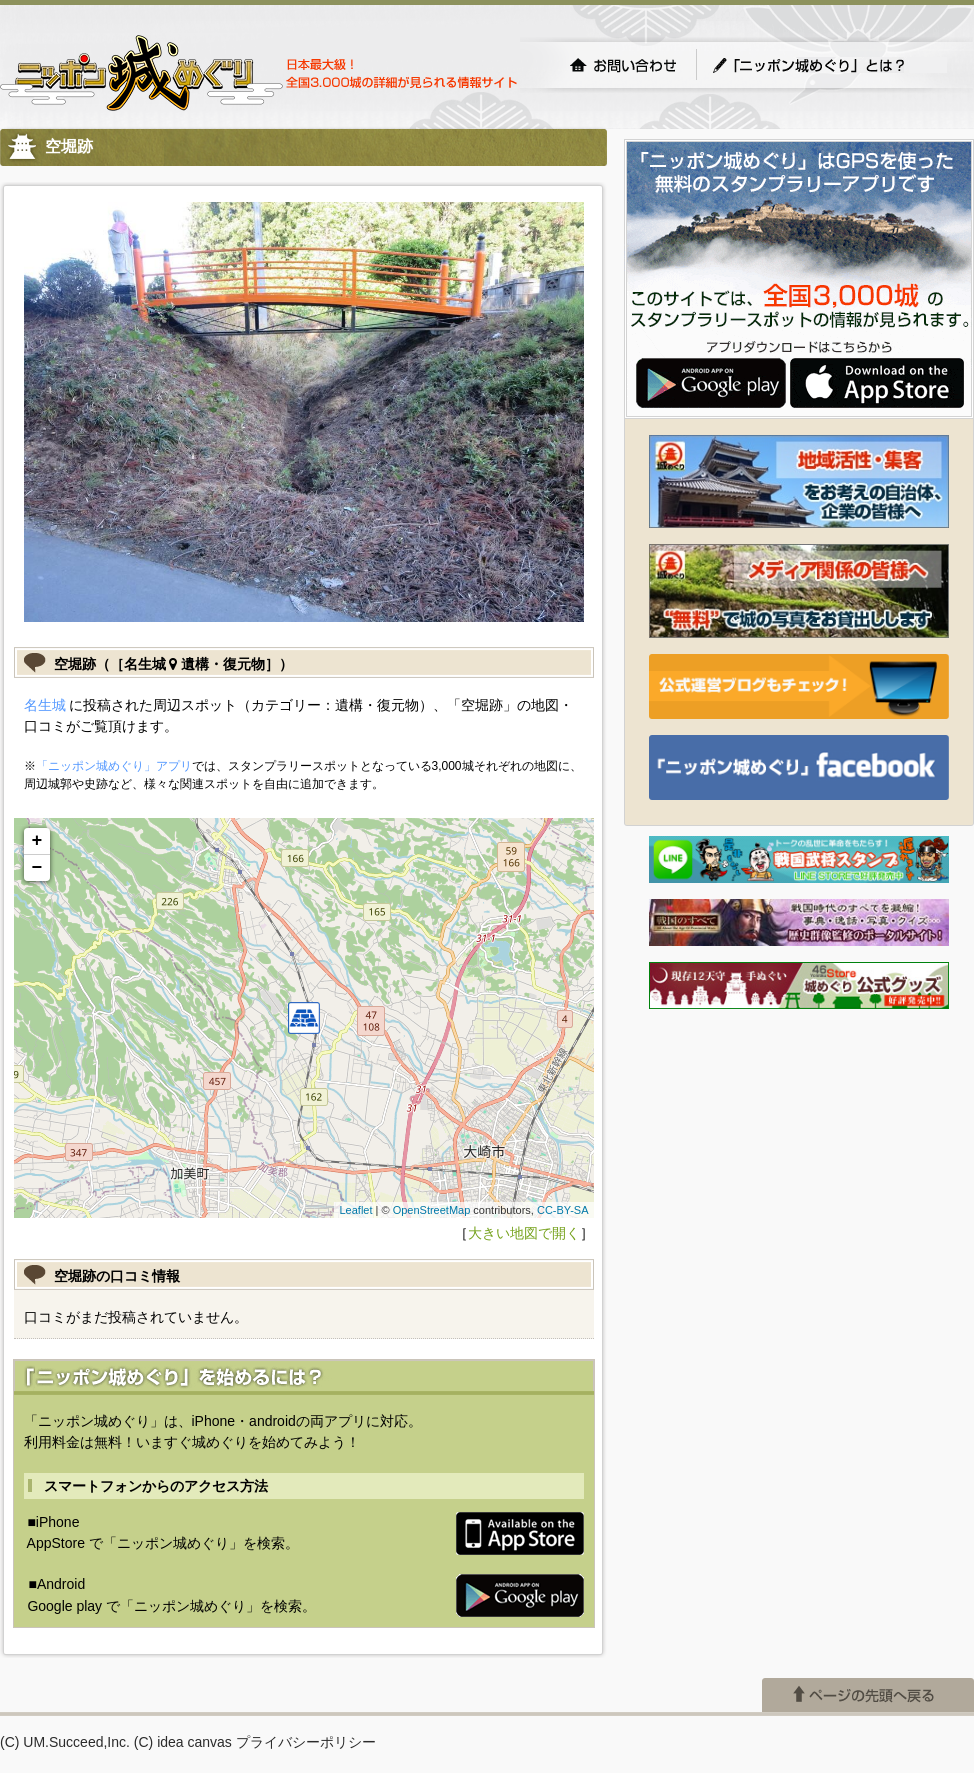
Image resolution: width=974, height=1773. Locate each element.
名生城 (45, 705)
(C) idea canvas (183, 1742)
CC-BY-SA (563, 1210)
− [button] (37, 868)
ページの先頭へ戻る (868, 1695)
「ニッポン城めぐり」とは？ (829, 65)
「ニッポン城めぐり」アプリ (114, 766)
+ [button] (37, 841)
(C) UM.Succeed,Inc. (65, 1742)
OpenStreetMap (432, 1210)
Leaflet (355, 1210)
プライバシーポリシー (306, 1742)
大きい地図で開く (524, 1233)
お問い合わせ (623, 65)
